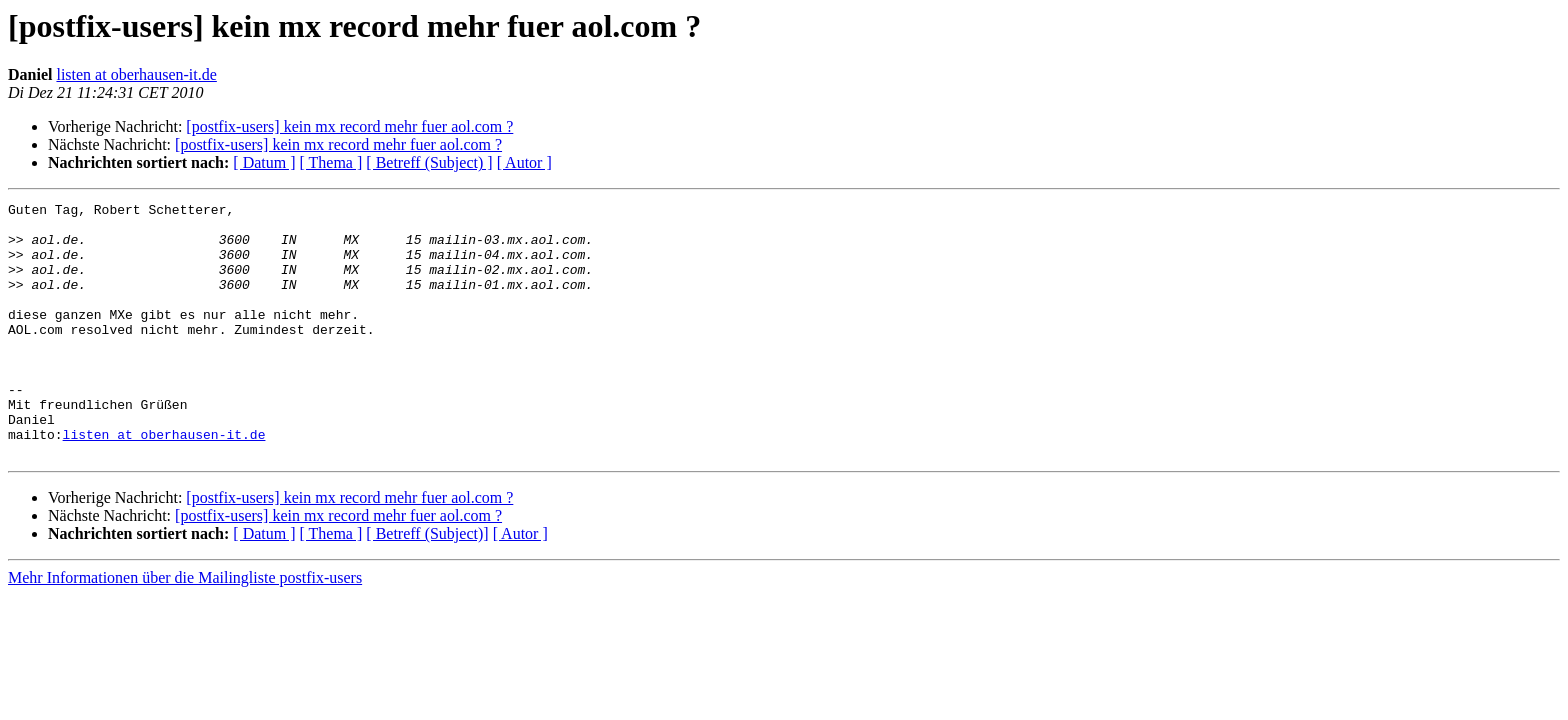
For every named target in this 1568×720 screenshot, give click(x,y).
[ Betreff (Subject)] (427, 584)
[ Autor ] (524, 162)
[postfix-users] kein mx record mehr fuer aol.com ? (349, 126)
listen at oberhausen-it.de (136, 74)
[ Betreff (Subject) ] (429, 162)
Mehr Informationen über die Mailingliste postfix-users (185, 628)
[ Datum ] (264, 162)
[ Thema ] (331, 162)
